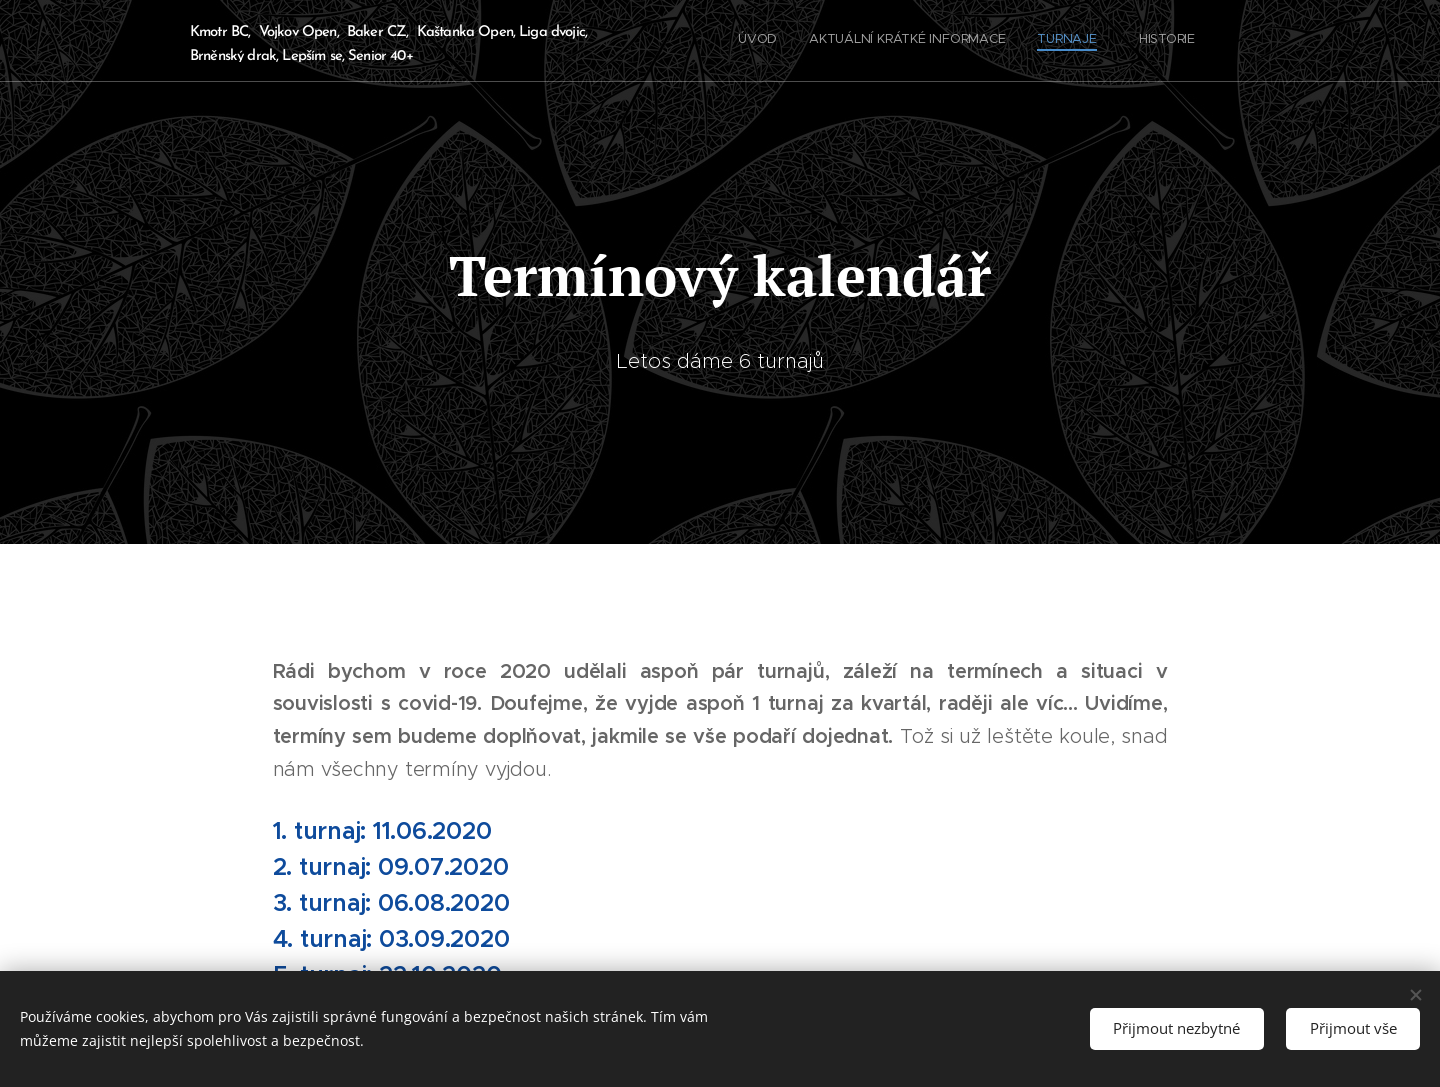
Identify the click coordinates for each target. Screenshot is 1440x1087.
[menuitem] (1117, 41)
